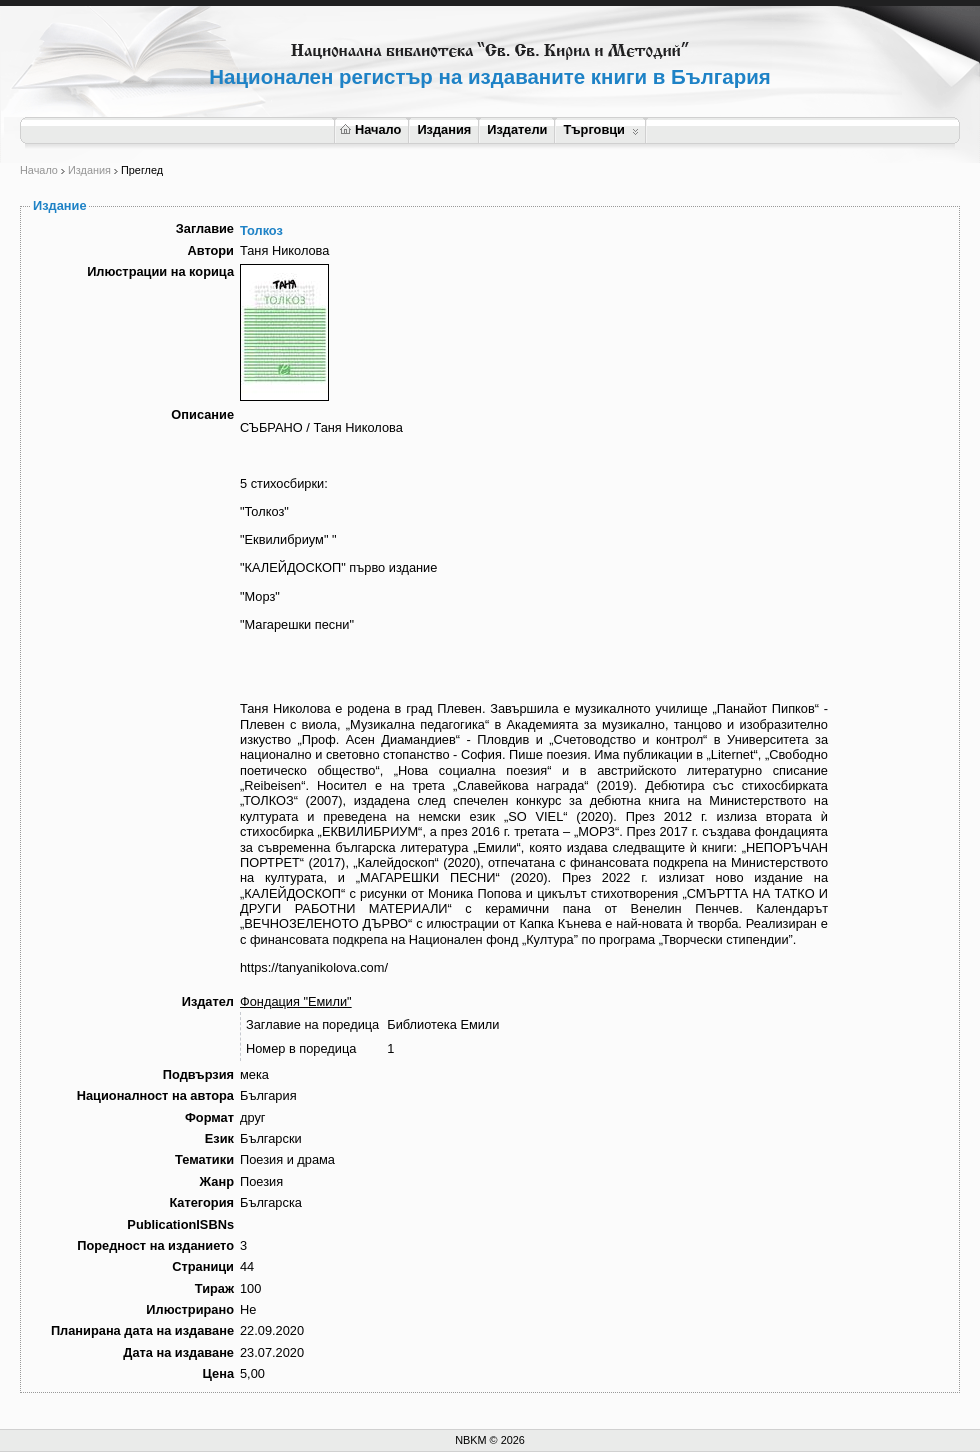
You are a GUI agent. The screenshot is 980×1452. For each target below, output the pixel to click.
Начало (370, 129)
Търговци (600, 129)
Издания (444, 129)
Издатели (517, 129)
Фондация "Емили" (296, 1001)
